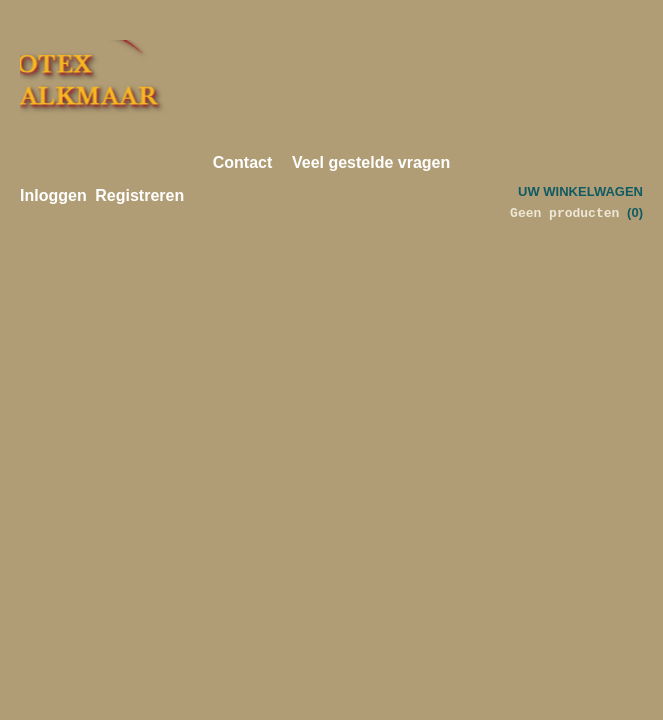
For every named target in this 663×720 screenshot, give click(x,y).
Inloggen (53, 195)
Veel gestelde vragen (371, 162)
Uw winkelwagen (580, 191)
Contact (243, 162)
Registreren (139, 195)
